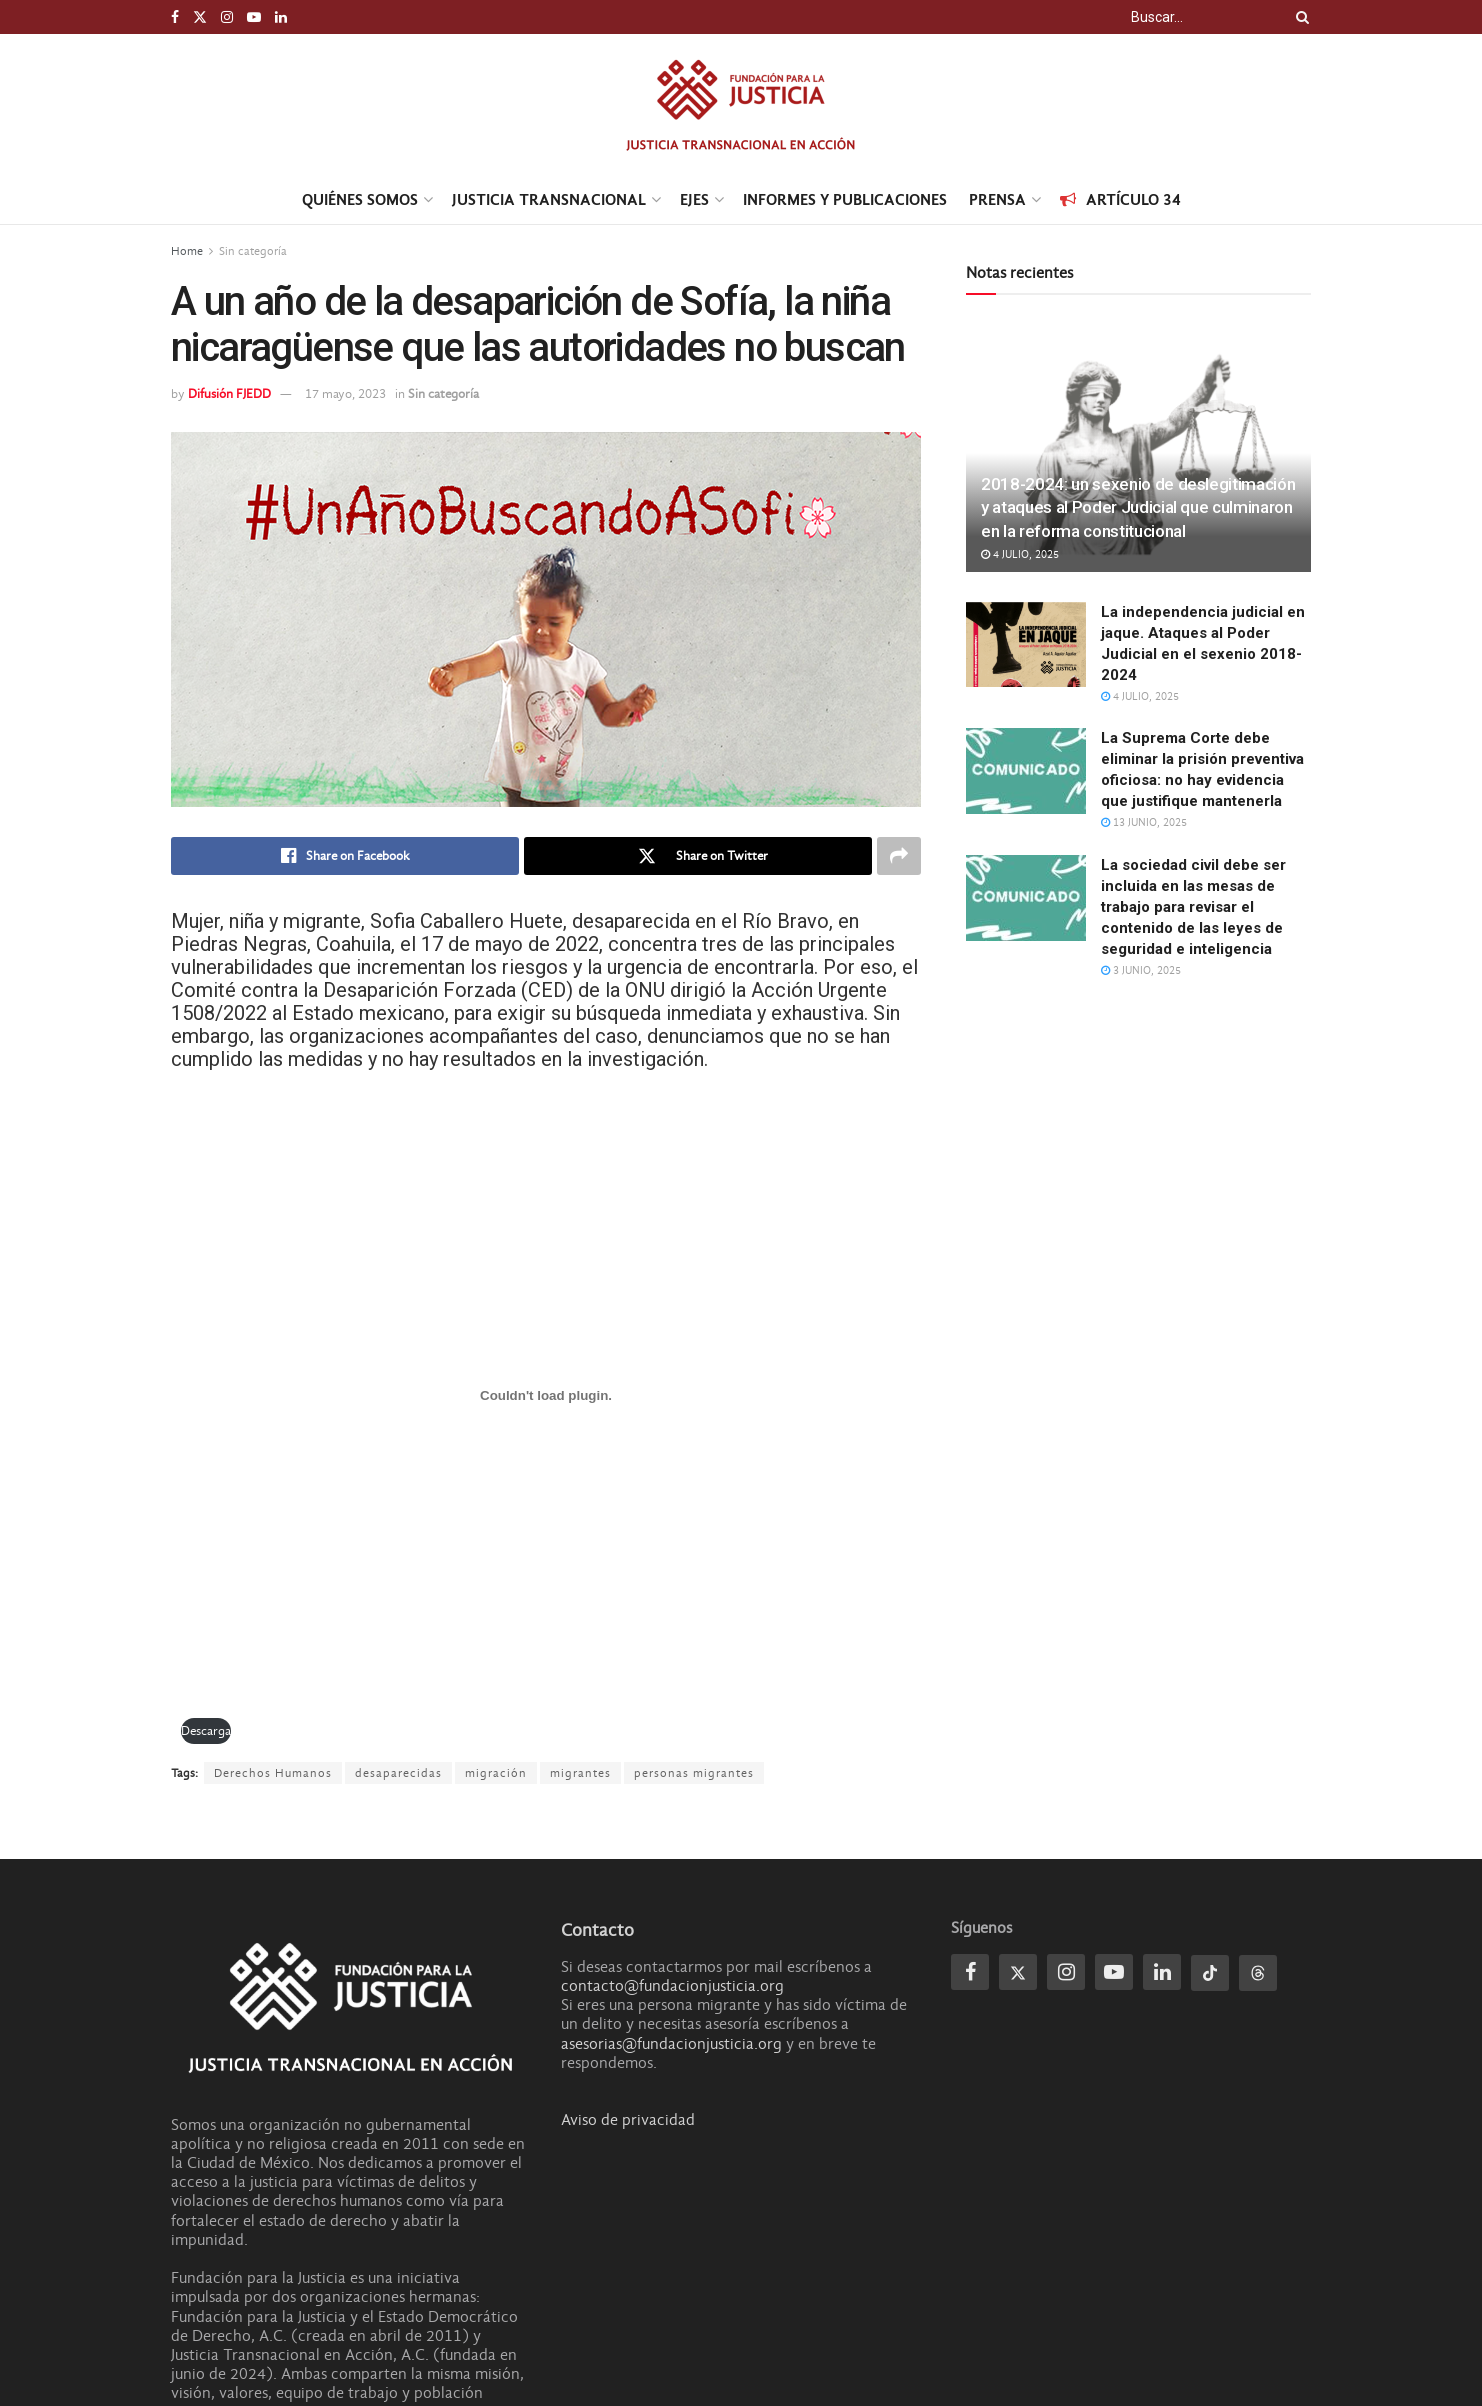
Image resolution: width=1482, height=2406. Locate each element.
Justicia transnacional (549, 199)
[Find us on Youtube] (1114, 1972)
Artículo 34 (1120, 199)
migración (496, 1773)
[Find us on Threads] (1258, 1973)
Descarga (206, 1730)
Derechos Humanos (273, 1773)
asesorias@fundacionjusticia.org (671, 2044)
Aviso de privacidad (628, 2120)
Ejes (694, 199)
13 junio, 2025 (1144, 822)
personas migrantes (694, 1773)
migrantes (580, 1773)
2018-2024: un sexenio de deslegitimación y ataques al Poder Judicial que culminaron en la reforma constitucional (1138, 508)
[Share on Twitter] (698, 856)
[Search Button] (1299, 17)
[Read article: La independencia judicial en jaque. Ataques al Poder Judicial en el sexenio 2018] (1026, 645)
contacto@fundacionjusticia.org (672, 1986)
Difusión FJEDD (229, 393)
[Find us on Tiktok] (1210, 1973)
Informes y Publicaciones (845, 199)
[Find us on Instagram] (1066, 1972)
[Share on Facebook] (345, 856)
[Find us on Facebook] (970, 1972)
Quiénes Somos (360, 199)
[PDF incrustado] (546, 1396)
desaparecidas (398, 1773)
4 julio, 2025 (1020, 554)
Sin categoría (253, 251)
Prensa (997, 199)
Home (187, 251)
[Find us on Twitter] (1018, 1972)
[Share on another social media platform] (899, 856)
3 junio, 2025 (1141, 970)
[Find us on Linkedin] (1162, 1972)
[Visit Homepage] (741, 104)
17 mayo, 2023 (345, 393)
